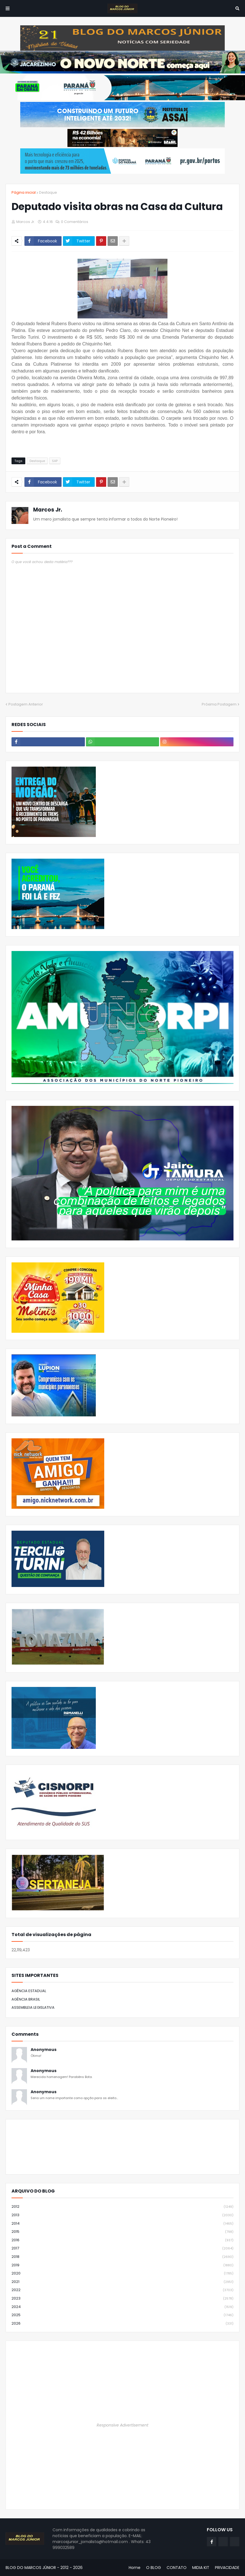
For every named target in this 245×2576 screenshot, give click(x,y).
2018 (122, 2257)
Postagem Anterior (25, 704)
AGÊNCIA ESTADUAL (29, 1991)
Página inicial (24, 192)
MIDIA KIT (200, 2567)
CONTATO (177, 2567)
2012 (122, 2207)
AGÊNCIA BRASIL (26, 1999)
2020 (122, 2273)
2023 (122, 2299)
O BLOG (153, 2567)
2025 (122, 2315)
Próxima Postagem (219, 704)
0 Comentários (74, 221)
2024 (122, 2307)
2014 (122, 2224)
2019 (122, 2265)
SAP (55, 461)
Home (134, 2567)
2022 (122, 2290)
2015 (122, 2232)
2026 (122, 2323)
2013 (122, 2215)
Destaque (48, 192)
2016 (122, 2240)
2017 (122, 2248)
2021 (122, 2282)
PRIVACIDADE (227, 2567)
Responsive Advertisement (122, 2425)
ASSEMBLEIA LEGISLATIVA (33, 2007)
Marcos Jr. (47, 510)
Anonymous (43, 2049)
